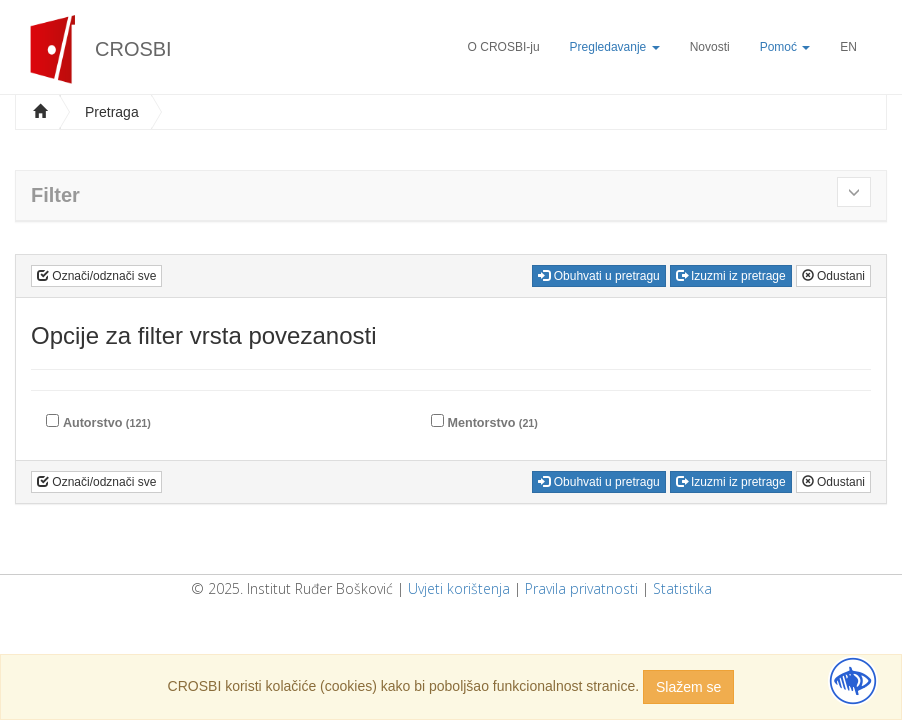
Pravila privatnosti (581, 588)
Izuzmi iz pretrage (731, 276)
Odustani (833, 276)
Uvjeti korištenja (459, 588)
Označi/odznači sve (96, 276)
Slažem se (688, 687)
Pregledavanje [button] (615, 47)
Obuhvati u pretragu (598, 276)
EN (848, 47)
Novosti (710, 47)
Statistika (682, 588)
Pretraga (112, 112)
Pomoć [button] (785, 47)
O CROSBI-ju (504, 47)
